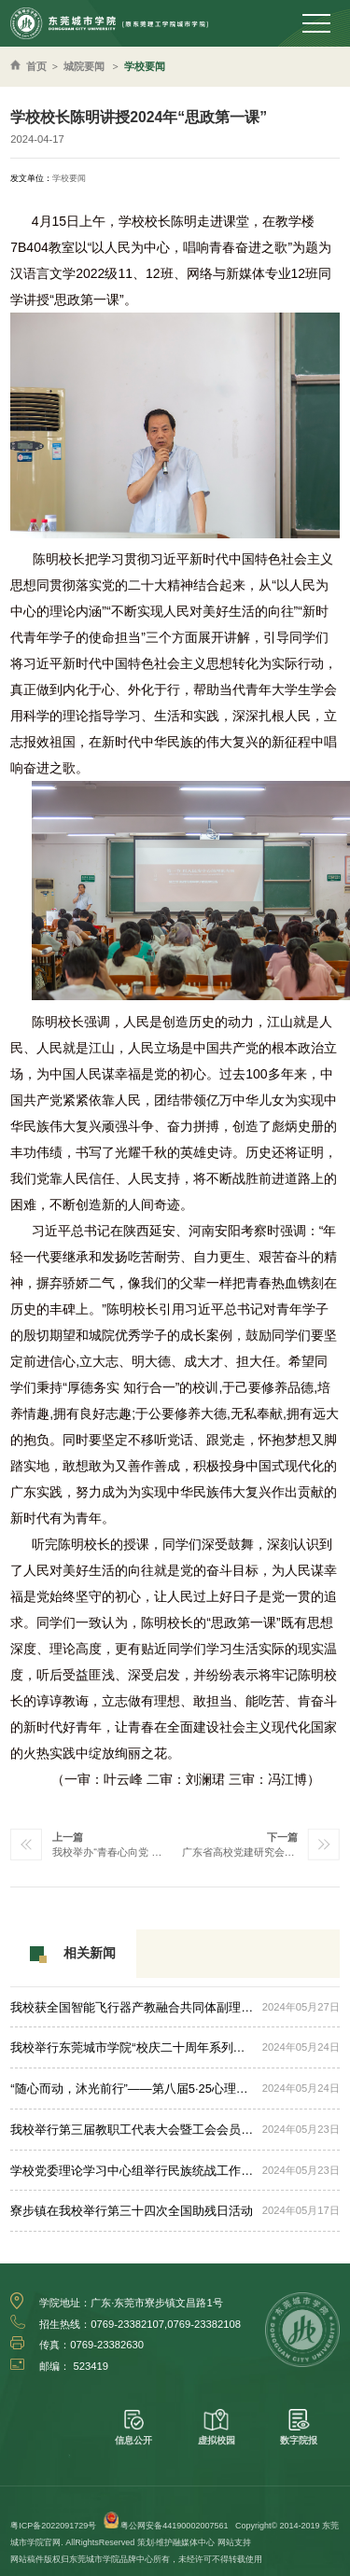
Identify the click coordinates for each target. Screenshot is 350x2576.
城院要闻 (84, 66)
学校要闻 (144, 66)
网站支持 (234, 2542)
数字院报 (298, 2427)
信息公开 (133, 2427)
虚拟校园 (216, 2427)
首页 (36, 66)
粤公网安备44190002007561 (174, 2525)
